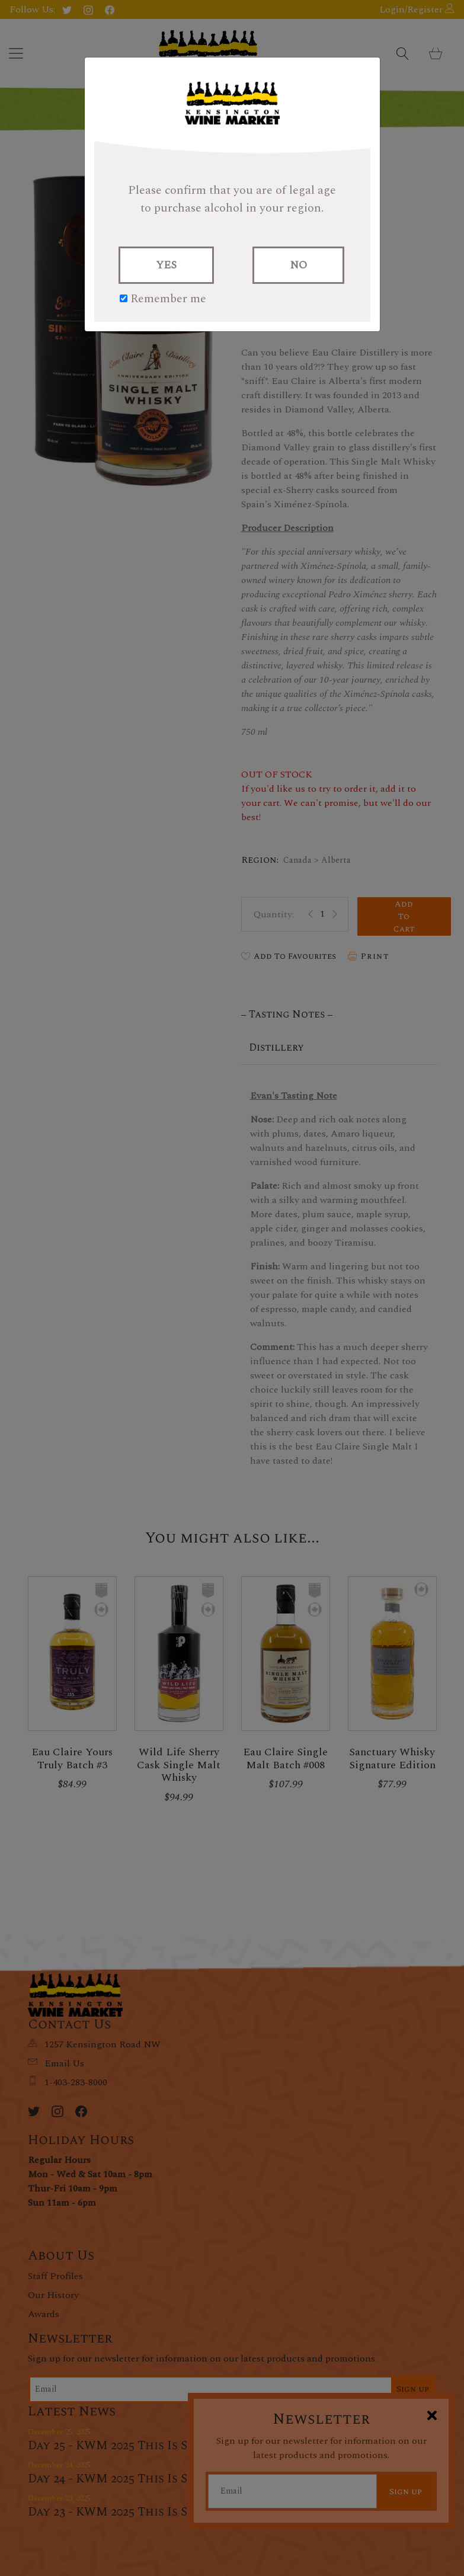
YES (166, 265)
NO (298, 265)
